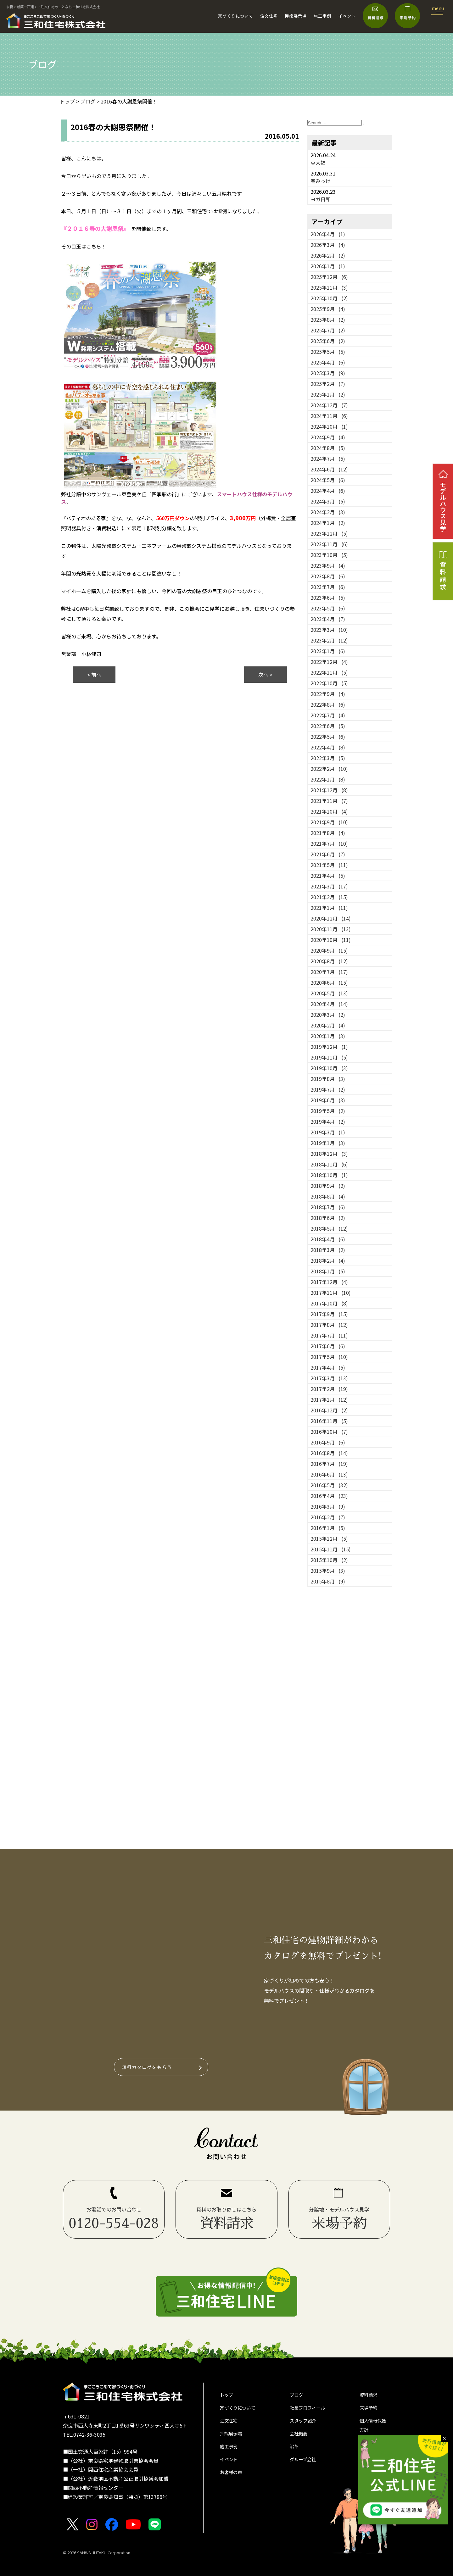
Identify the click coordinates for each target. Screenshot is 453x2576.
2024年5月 (327, 480)
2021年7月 (329, 843)
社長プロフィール (310, 2409)
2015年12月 (329, 1538)
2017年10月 (329, 1303)
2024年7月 (327, 458)
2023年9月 (327, 565)
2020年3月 (327, 1014)
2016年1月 (327, 1528)
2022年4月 (327, 747)
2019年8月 (327, 1078)
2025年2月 (327, 383)
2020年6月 (329, 982)
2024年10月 (329, 426)
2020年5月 (329, 993)
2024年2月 (327, 512)
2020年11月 (330, 929)
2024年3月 (327, 501)
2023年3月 (329, 629)
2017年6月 (327, 1346)
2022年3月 (327, 758)
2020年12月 (330, 918)
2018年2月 (327, 1260)
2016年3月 (327, 1506)
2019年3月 (327, 1132)
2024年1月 (327, 522)
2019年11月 (329, 1057)
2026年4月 (327, 234)
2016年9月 (327, 1442)
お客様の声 (232, 2479)
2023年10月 (329, 555)
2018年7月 (327, 1207)
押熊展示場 (296, 16)
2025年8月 (327, 319)
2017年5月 (329, 1356)
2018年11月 (329, 1164)
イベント (347, 16)
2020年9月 (329, 950)
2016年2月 (327, 1517)
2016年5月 (329, 1485)
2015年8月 (327, 1581)
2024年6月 (329, 469)
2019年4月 (327, 1121)
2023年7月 (327, 587)
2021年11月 (329, 800)
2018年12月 (329, 1153)
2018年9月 (327, 1185)
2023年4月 (327, 619)
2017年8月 (329, 1324)
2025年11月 (329, 287)
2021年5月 (329, 865)
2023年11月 (329, 544)
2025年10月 (329, 298)
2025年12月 (329, 277)
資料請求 (370, 2396)
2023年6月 (327, 597)
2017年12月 (329, 1282)
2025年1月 (327, 394)
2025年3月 (327, 373)
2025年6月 (327, 341)
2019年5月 (327, 1111)
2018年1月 (327, 1271)
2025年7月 (327, 330)
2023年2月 (329, 640)
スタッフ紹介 (305, 2423)
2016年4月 (329, 1495)
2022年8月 (327, 704)
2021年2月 (329, 897)
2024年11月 (329, 416)
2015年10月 (329, 1560)
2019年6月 (327, 1100)
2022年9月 (327, 694)
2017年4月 (327, 1367)
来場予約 (370, 2409)
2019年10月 (329, 1068)
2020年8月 (329, 961)
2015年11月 (330, 1549)
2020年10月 (330, 939)
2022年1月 (327, 779)
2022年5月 (327, 736)
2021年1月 (329, 907)
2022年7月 (327, 715)
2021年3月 (329, 886)
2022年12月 (329, 661)
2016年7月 (329, 1463)
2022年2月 (329, 768)
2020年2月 (327, 1025)
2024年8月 (327, 448)
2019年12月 (329, 1046)
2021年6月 (327, 854)
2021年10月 (329, 811)
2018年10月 (329, 1175)
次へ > (265, 674)
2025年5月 (327, 351)
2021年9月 (329, 822)
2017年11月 (330, 1292)
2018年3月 (327, 1250)
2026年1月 (327, 266)
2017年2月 (329, 1389)
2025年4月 (327, 362)
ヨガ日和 (320, 199)
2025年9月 (327, 309)
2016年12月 (329, 1410)
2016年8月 (329, 1453)
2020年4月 (329, 1004)
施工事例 (322, 16)
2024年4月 (327, 490)
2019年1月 (327, 1143)
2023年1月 (327, 651)
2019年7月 (327, 1089)
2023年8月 (327, 576)
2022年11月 (329, 672)
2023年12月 (329, 533)
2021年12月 (329, 790)
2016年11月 (329, 1421)
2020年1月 (327, 1036)
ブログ (297, 2396)
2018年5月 (329, 1228)
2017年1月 (329, 1399)
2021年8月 (327, 833)
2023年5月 (327, 608)
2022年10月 (329, 683)
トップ (227, 2396)
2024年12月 (329, 405)
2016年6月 (329, 1474)
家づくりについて (235, 16)
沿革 (295, 2451)
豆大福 (318, 162)
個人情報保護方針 (375, 2428)
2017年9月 (329, 1314)
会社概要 (300, 2437)
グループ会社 (305, 2465)
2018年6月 (327, 1217)
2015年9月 (327, 1570)
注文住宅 (269, 16)
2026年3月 (327, 244)
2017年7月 (329, 1335)
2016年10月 (329, 1431)
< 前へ (94, 674)
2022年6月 (327, 726)
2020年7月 (329, 972)
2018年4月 (327, 1239)
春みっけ (320, 181)
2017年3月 (329, 1378)
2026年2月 (327, 255)
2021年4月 (327, 875)
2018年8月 (327, 1196)
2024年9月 (327, 437)
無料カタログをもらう (148, 2067)
